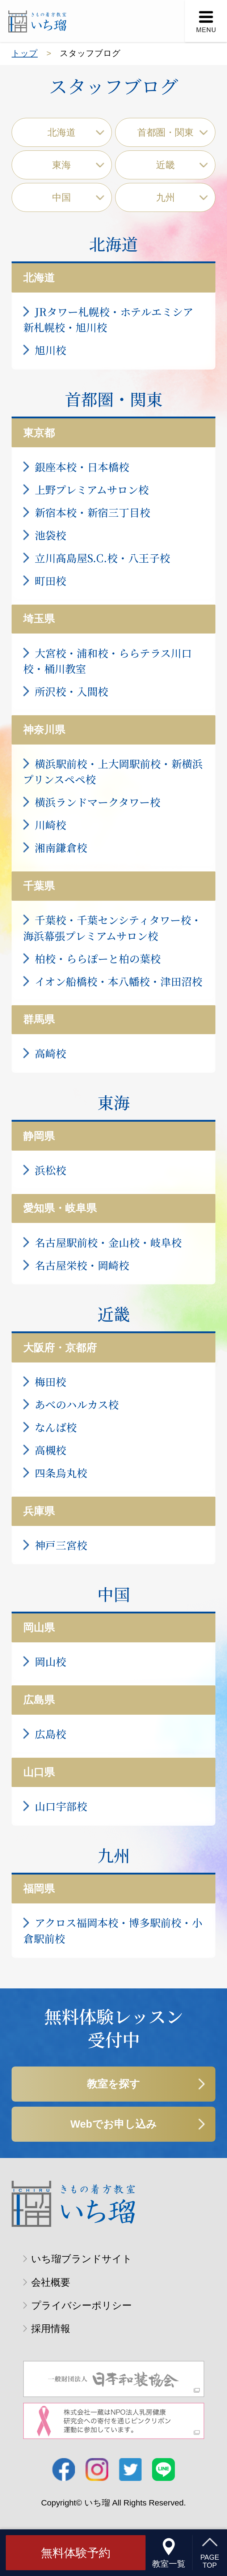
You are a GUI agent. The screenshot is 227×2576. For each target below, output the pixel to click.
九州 (165, 197)
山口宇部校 (61, 1806)
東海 (61, 165)
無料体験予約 (75, 2552)
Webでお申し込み (113, 2124)
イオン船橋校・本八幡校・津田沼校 (118, 981)
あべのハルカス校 (77, 1404)
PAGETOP (209, 2561)
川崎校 (50, 824)
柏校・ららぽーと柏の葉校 (98, 958)
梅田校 (50, 1381)
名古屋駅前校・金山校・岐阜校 (108, 1242)
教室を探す (113, 2084)
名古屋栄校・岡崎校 (82, 1265)
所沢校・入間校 (71, 691)
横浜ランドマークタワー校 (97, 801)
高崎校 (50, 1053)
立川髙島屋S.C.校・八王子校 (102, 557)
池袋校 (50, 535)
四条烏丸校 (61, 1472)
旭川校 (50, 349)
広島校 (50, 1733)
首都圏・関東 (165, 132)
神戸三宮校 (61, 1545)
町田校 (50, 580)
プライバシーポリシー (81, 2305)
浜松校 (50, 1170)
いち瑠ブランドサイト (81, 2258)
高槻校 (50, 1449)
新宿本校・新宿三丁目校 (92, 512)
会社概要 (50, 2282)
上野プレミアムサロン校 (92, 489)
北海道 (61, 132)
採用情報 (50, 2328)
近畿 (165, 165)
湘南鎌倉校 (61, 847)
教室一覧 (168, 2563)
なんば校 (56, 1427)
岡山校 (50, 1661)
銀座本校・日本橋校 (82, 466)
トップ (25, 53)
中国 (61, 197)
